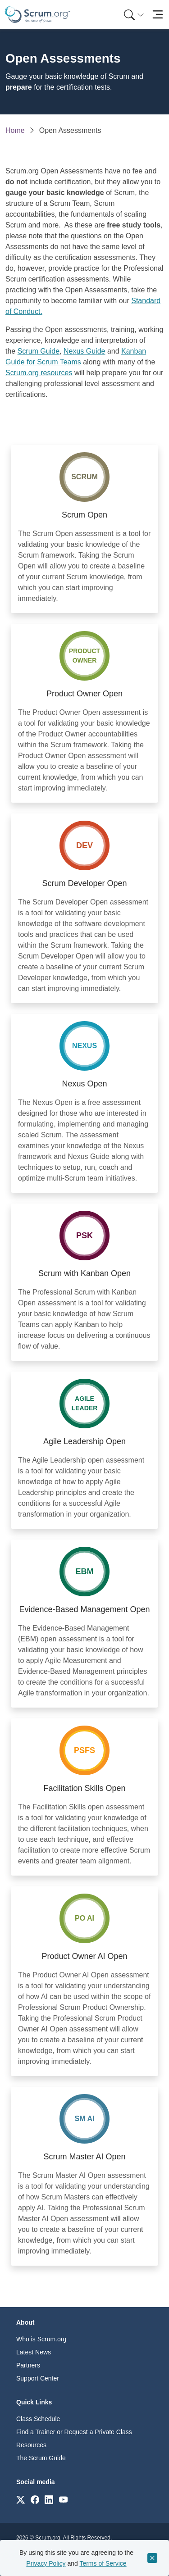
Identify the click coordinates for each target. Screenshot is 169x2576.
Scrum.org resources (39, 373)
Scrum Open (84, 514)
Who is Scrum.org (41, 2339)
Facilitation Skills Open (84, 1788)
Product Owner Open (84, 693)
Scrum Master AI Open (84, 2156)
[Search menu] (134, 14)
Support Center (37, 2378)
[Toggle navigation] (157, 15)
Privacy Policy (45, 2563)
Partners (28, 2365)
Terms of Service (102, 2563)
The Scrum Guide (41, 2458)
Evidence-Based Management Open (84, 1609)
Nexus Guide (84, 351)
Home (15, 130)
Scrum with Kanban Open (84, 1273)
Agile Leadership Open (84, 1441)
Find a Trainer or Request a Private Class (74, 2431)
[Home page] (37, 15)
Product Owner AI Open (84, 1956)
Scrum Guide (38, 351)
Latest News (33, 2352)
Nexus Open (84, 1083)
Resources (31, 2445)
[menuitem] (133, 14)
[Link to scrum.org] (20, 2499)
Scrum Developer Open (84, 883)
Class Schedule (38, 2418)
